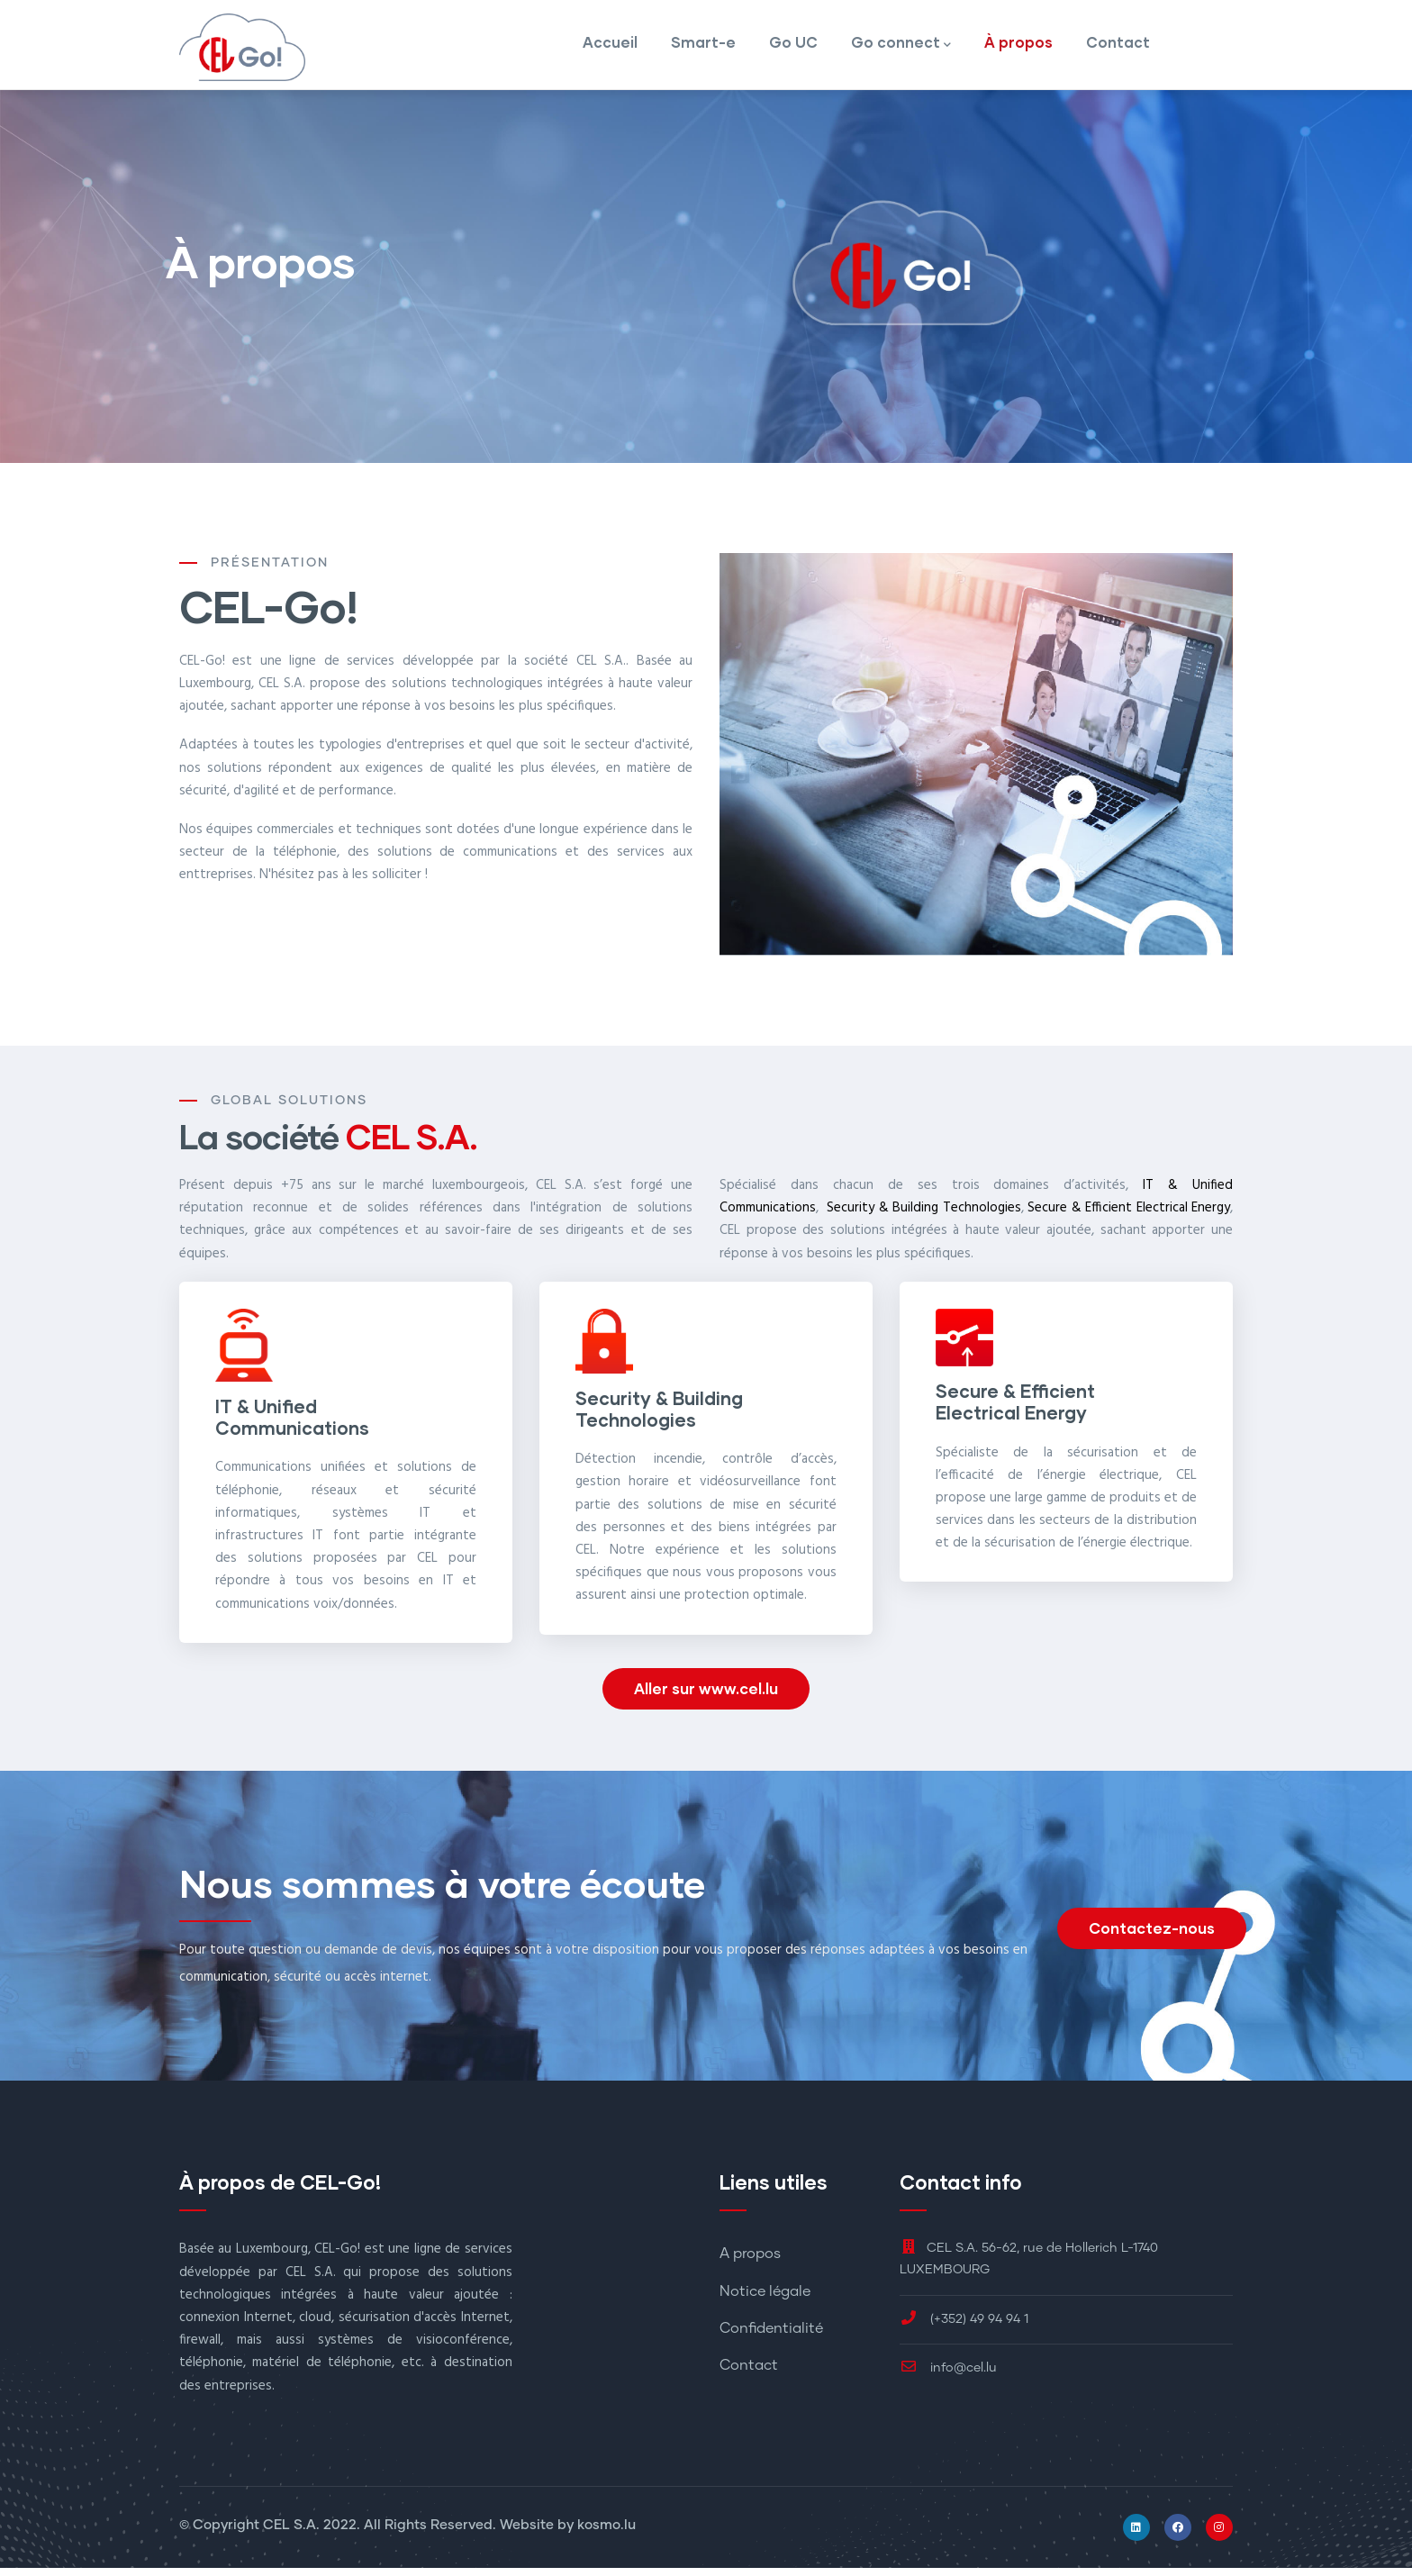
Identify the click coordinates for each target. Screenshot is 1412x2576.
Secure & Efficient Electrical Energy (1128, 1215)
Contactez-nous (1152, 1936)
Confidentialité (771, 2336)
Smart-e (700, 48)
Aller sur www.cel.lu (706, 1696)
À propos (1018, 48)
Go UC (792, 48)
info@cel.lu (948, 2376)
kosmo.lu (606, 2533)
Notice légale (765, 2299)
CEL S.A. (291, 2533)
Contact (1118, 48)
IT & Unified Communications (292, 1424)
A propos (750, 2262)
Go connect (901, 50)
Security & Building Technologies (924, 1215)
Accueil (606, 48)
